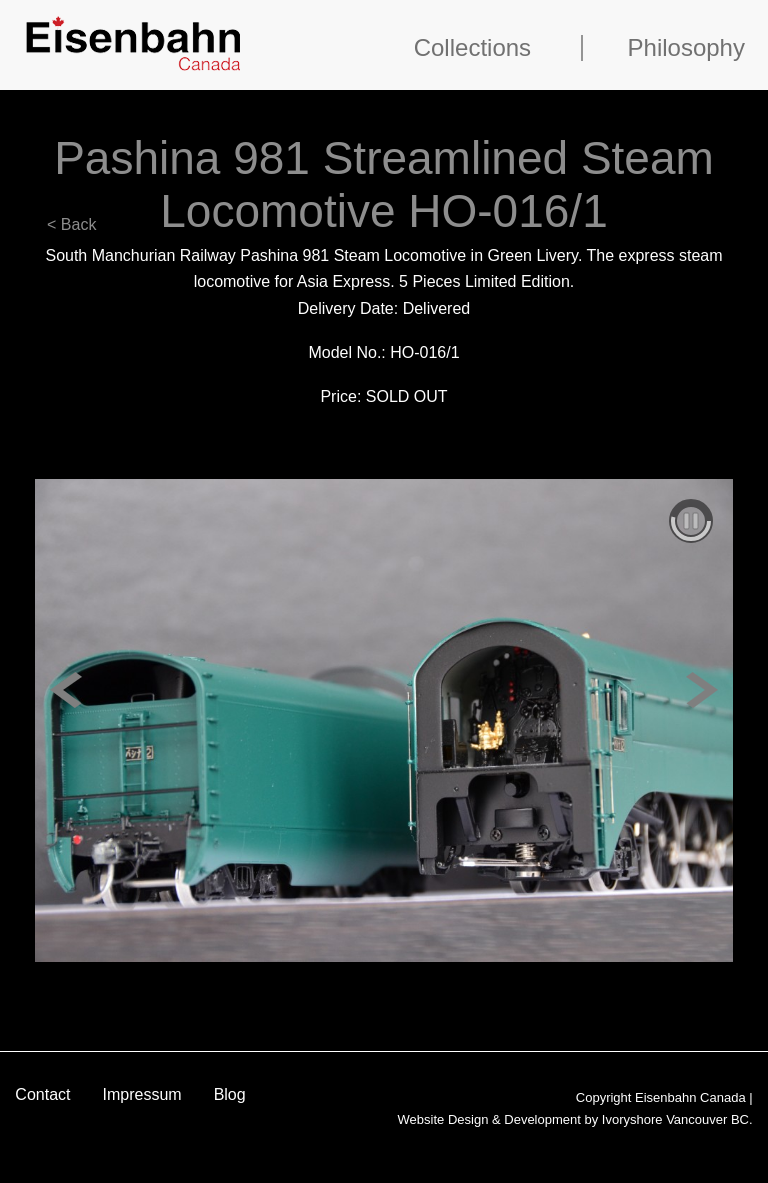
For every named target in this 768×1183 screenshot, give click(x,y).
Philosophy (686, 48)
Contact (42, 1094)
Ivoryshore (632, 1119)
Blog (230, 1094)
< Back (71, 224)
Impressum (142, 1094)
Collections (472, 48)
